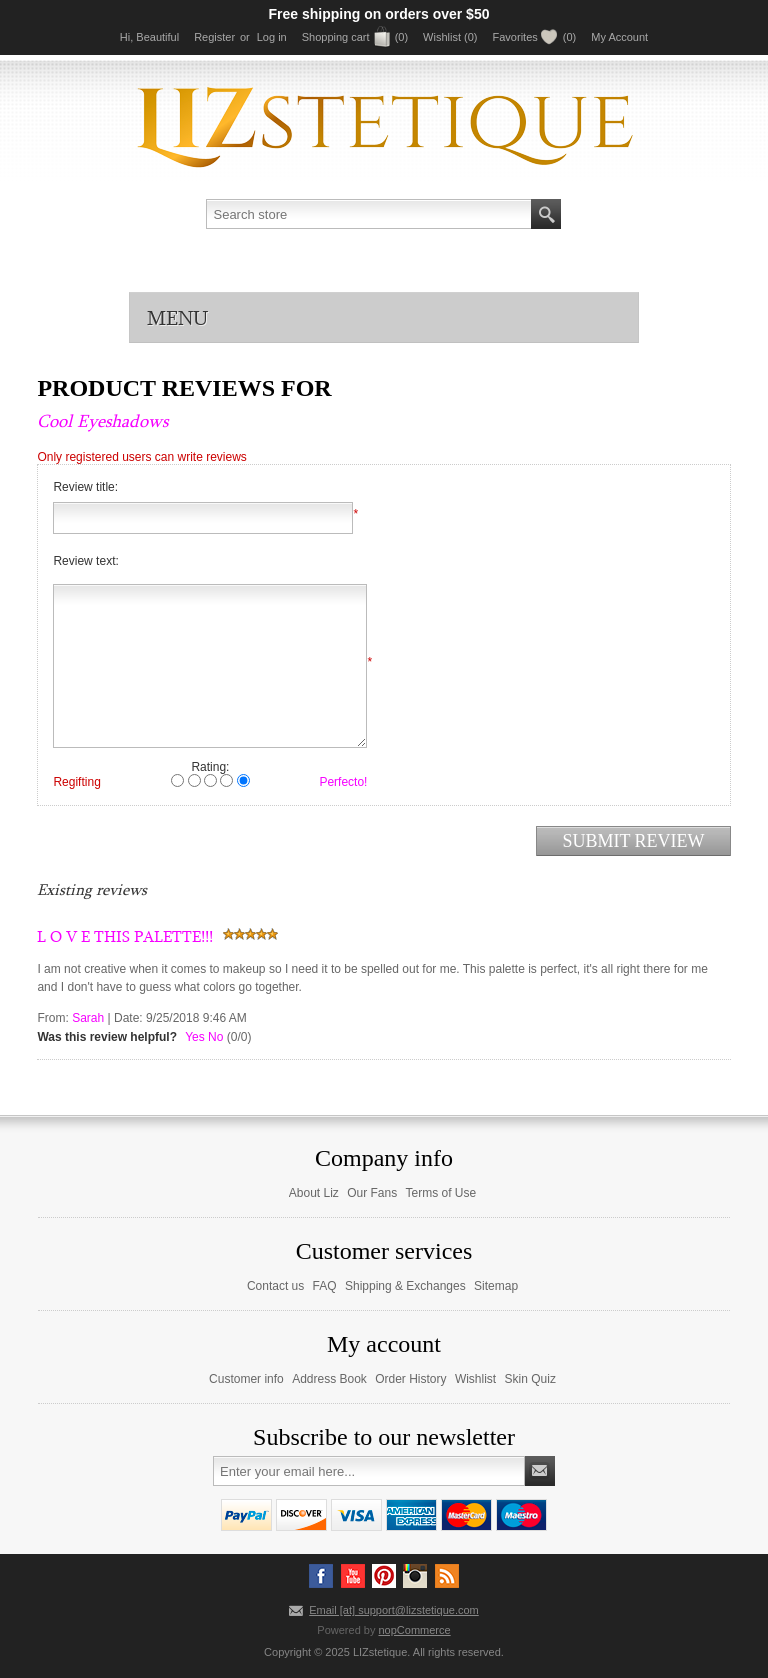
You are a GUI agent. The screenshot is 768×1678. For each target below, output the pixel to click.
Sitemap (496, 1286)
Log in (272, 37)
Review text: (85, 561)
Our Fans (372, 1193)
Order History (410, 1379)
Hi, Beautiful (149, 37)
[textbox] (369, 214)
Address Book (329, 1379)
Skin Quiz (530, 1379)
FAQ (325, 1286)
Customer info (246, 1379)
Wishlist (475, 1379)
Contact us (275, 1286)
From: (52, 1018)
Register (214, 37)
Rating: (210, 767)
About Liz (314, 1193)
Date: (128, 1018)
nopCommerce (415, 1630)
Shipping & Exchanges (405, 1286)
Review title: (85, 487)
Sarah (88, 1018)
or (245, 37)
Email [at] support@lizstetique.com (394, 1610)
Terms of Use (441, 1193)
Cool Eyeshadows (102, 420)
